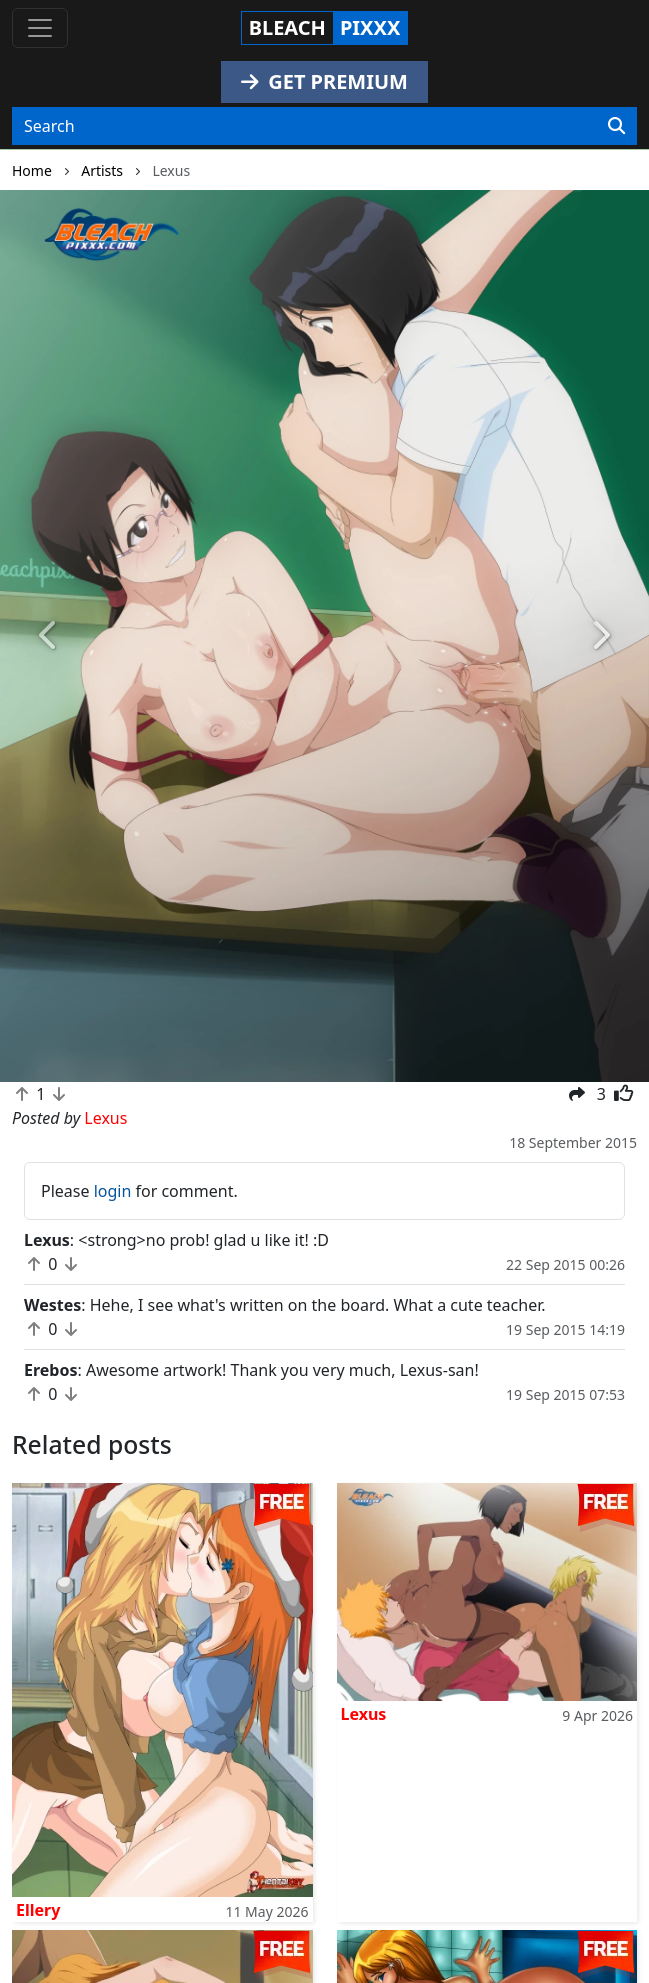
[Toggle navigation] (40, 28)
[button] (48, 636)
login (113, 1191)
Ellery (38, 1910)
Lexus (364, 1714)
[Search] (616, 126)
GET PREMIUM (324, 81)
